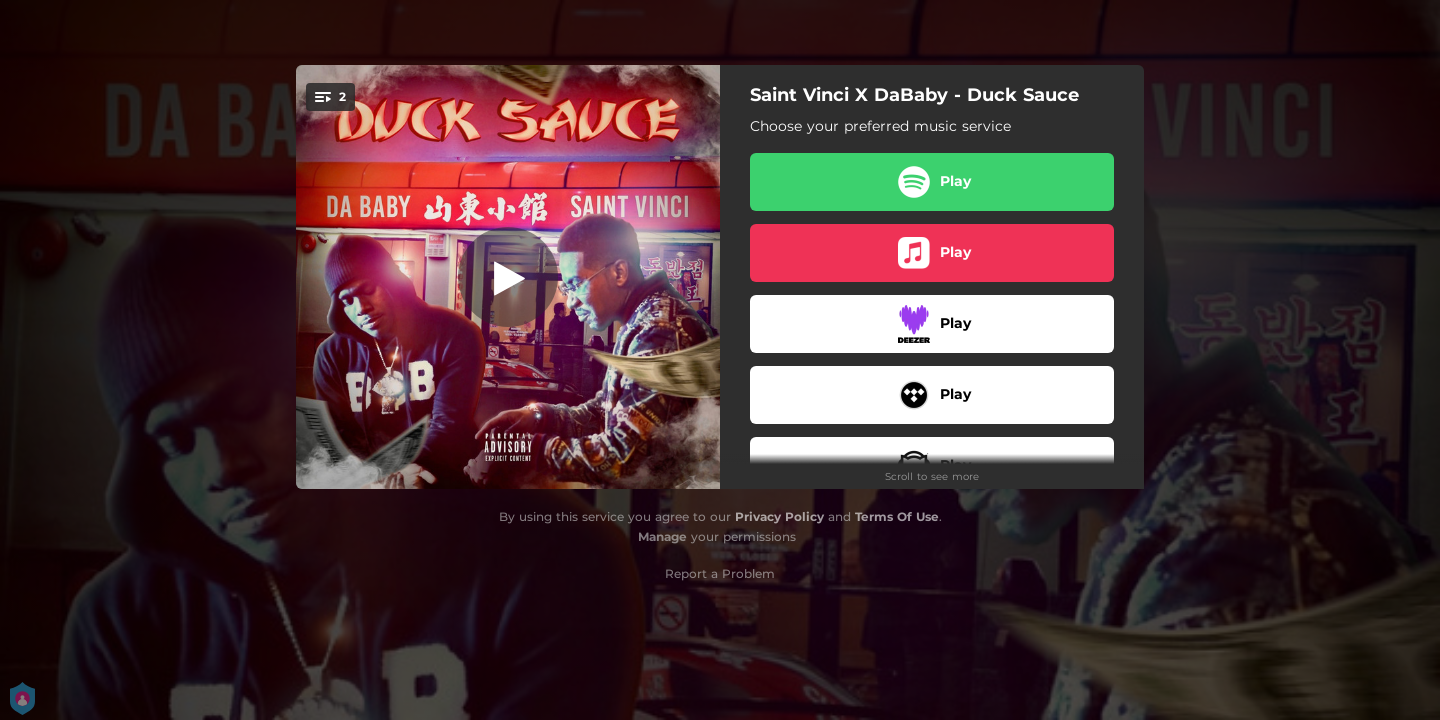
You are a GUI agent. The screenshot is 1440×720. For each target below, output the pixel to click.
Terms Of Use (897, 516)
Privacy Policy (779, 516)
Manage (662, 536)
